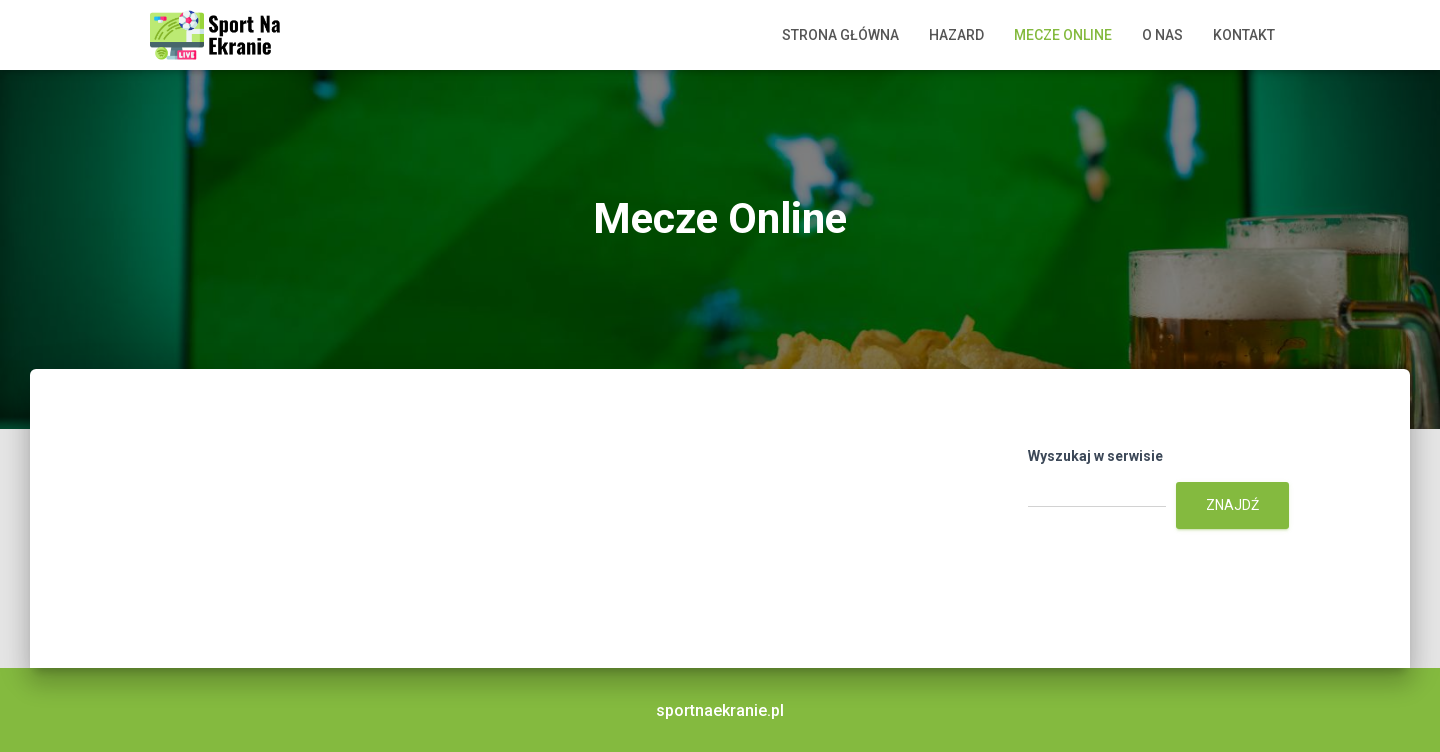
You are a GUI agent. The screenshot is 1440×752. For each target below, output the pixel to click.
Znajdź (1232, 505)
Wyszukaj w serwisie (1095, 456)
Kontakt (1244, 35)
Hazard (956, 35)
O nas (1162, 35)
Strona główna (840, 35)
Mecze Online (1063, 35)
